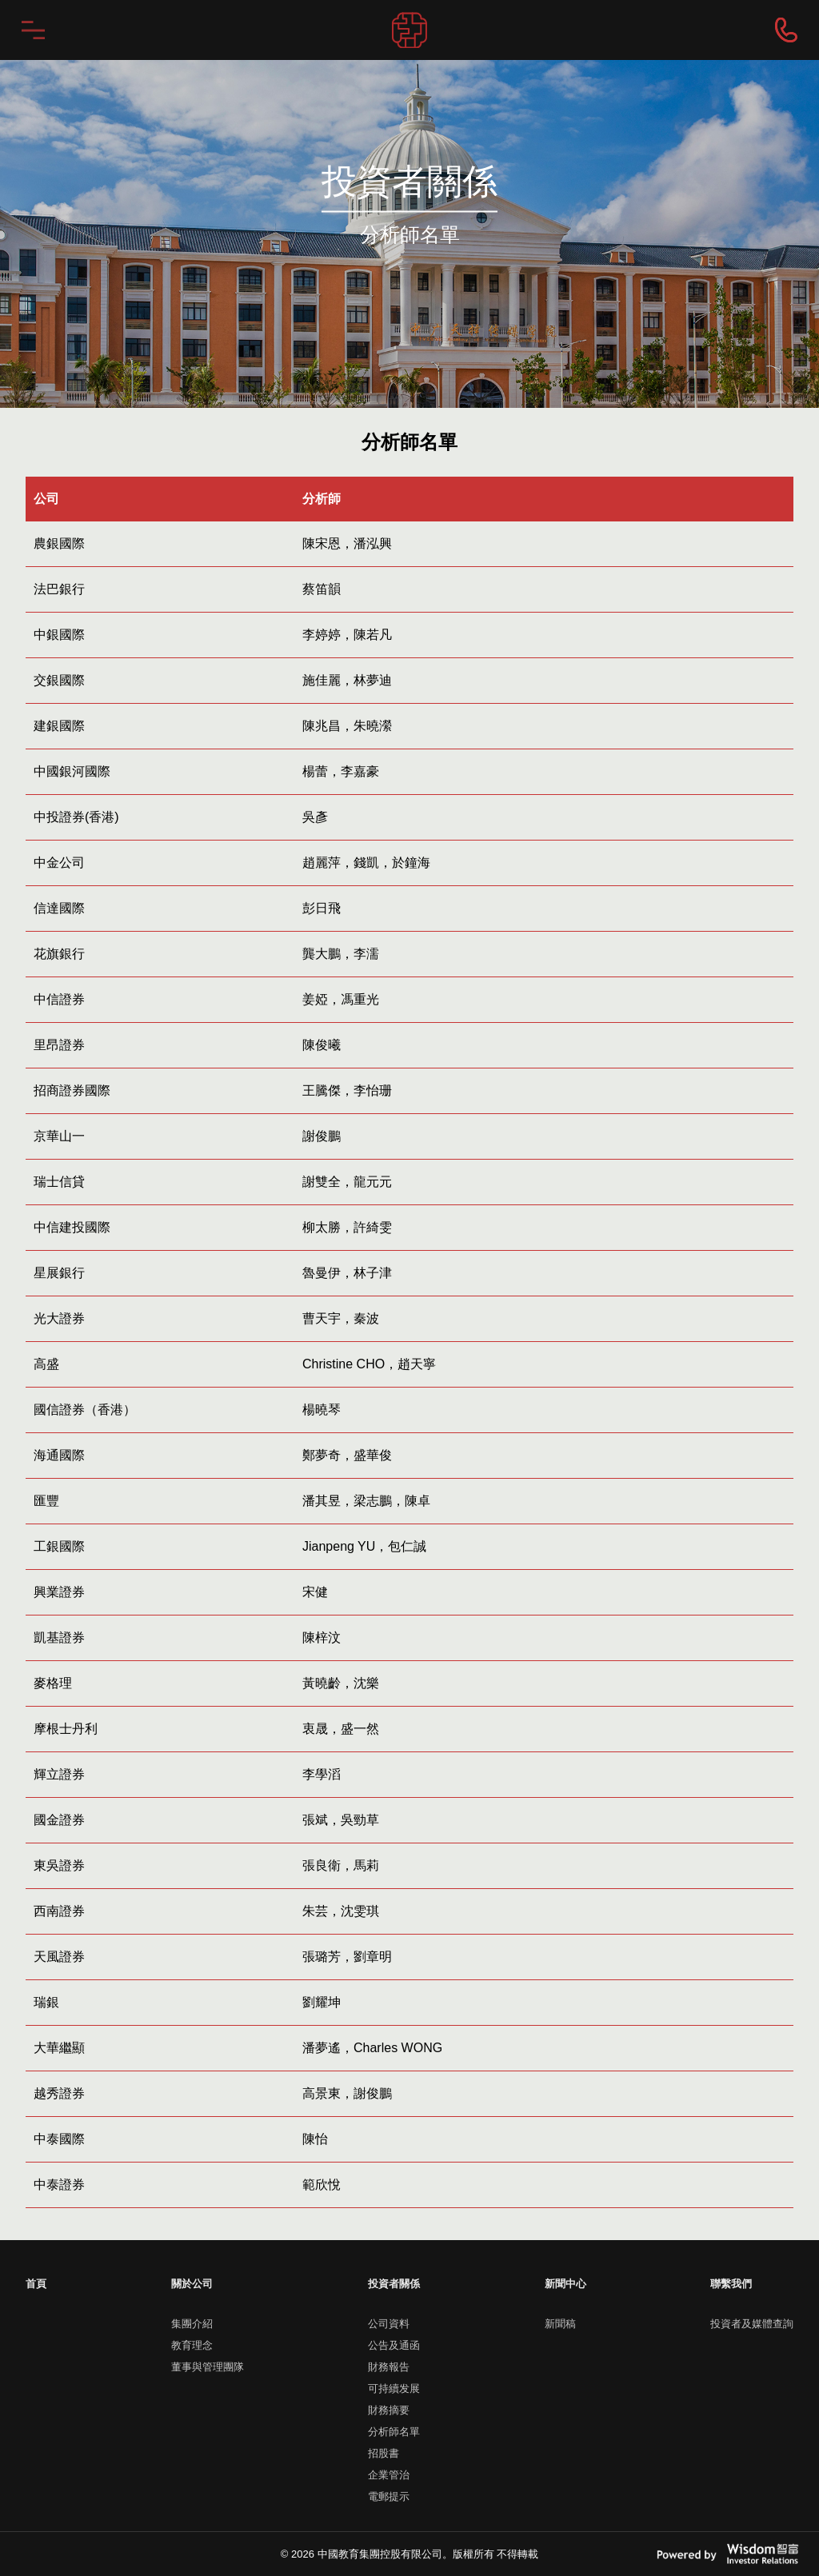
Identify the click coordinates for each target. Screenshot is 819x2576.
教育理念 (192, 2344)
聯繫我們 (731, 2284)
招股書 (383, 2452)
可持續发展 (394, 2388)
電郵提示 (389, 2496)
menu (34, 32)
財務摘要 (389, 2409)
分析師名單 (394, 2431)
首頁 (36, 2284)
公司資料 (389, 2323)
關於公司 (192, 2284)
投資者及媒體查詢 (751, 2323)
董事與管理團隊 (207, 2366)
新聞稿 (560, 2323)
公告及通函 (394, 2344)
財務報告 (389, 2366)
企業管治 (389, 2474)
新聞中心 (565, 2284)
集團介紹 (192, 2323)
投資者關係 (394, 2284)
